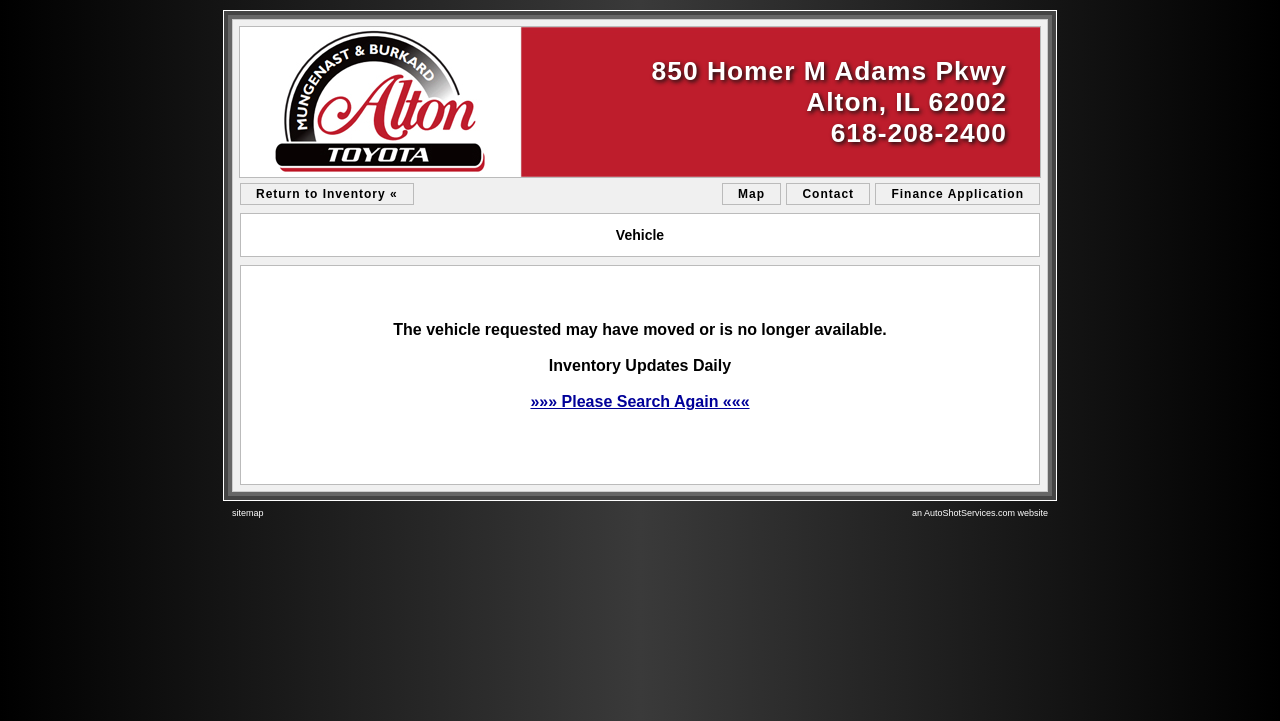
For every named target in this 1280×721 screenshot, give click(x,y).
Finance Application (957, 194)
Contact (828, 194)
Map (751, 194)
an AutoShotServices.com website (980, 513)
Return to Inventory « (327, 194)
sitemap (248, 513)
